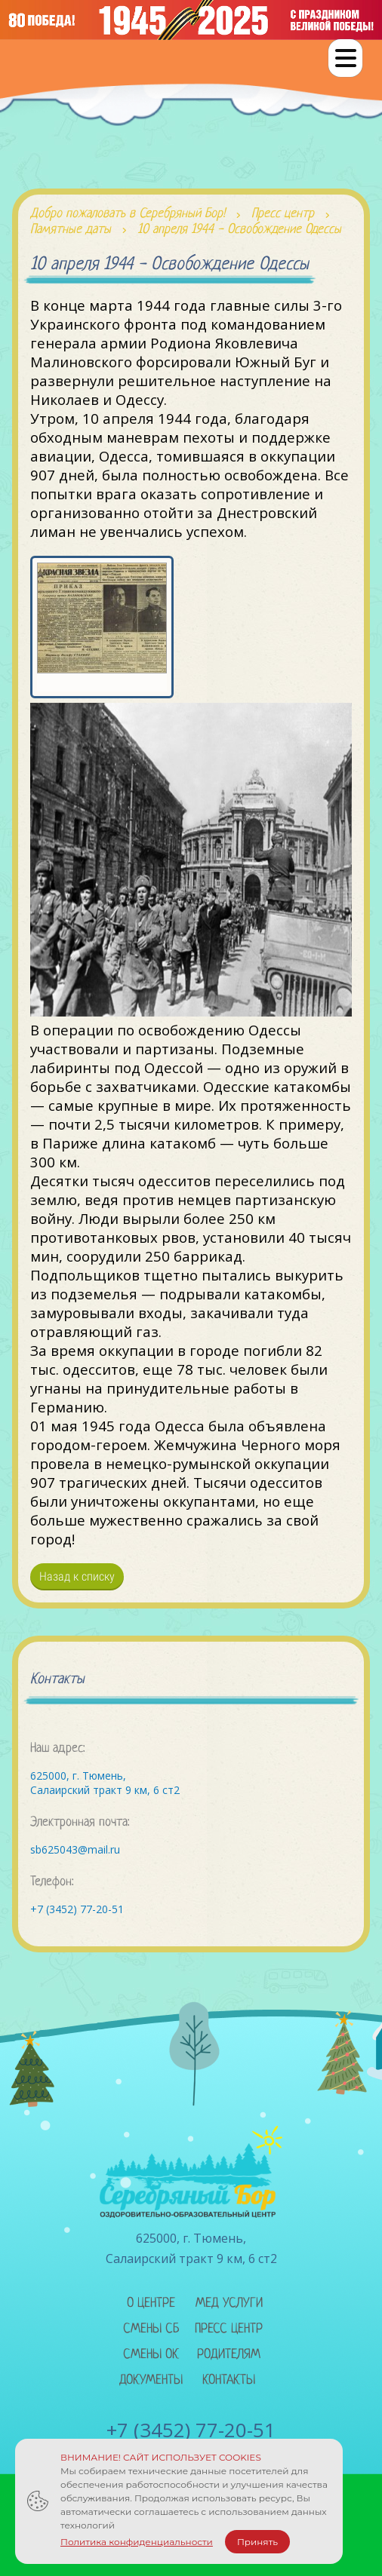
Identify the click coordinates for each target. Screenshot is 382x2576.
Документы (151, 2380)
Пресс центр (282, 214)
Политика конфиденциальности (136, 2541)
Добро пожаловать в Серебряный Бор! (127, 214)
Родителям (228, 2355)
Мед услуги (229, 2303)
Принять (257, 2541)
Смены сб (151, 2329)
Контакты (228, 2380)
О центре (151, 2303)
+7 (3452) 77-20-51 (77, 1909)
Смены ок (151, 2355)
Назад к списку (77, 1576)
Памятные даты (70, 229)
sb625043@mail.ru (75, 1849)
